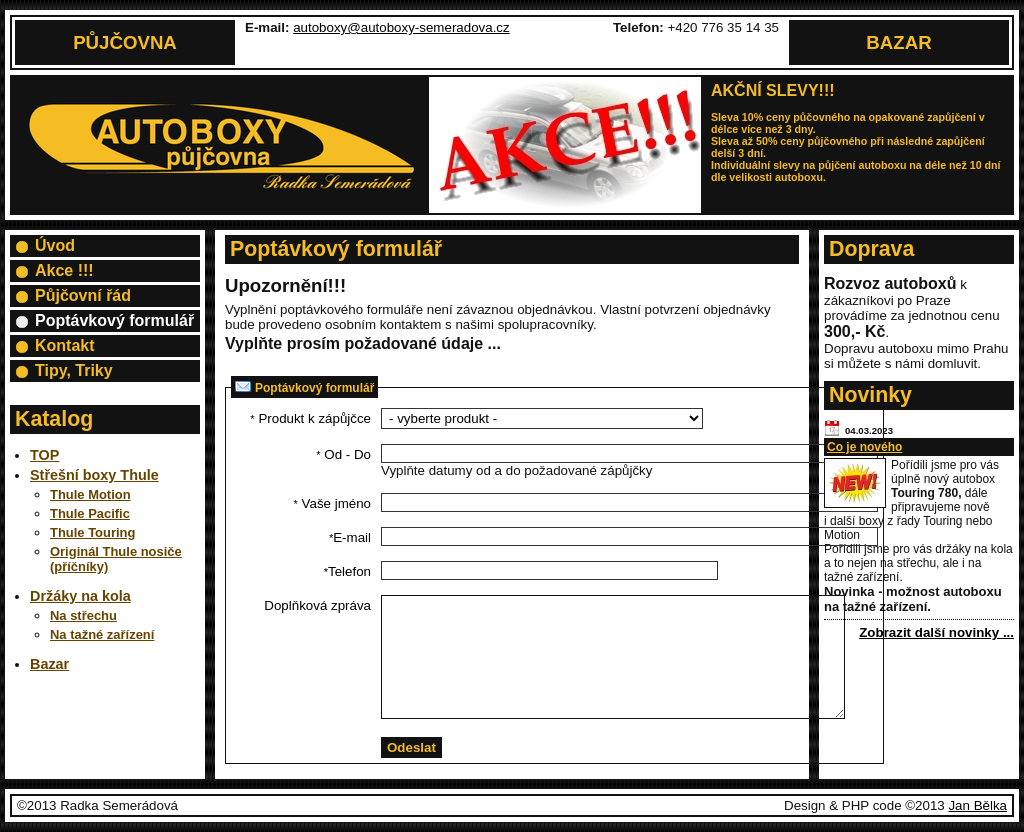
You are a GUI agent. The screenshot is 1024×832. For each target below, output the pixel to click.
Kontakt (65, 345)
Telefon (347, 571)
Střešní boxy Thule (94, 475)
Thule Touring (92, 532)
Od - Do (343, 454)
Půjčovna (125, 42)
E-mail (350, 537)
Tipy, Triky (74, 370)
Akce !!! (64, 270)
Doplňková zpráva (317, 605)
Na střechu (83, 615)
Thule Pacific (90, 513)
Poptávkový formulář (114, 320)
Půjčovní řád (83, 295)
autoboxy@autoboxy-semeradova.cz (401, 27)
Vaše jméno (332, 503)
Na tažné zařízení (102, 634)
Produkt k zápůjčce (310, 418)
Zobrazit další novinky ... (936, 632)
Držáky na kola (80, 596)
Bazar (898, 42)
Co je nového (864, 447)
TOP (44, 455)
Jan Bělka (977, 805)
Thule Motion (90, 494)
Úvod (55, 245)
